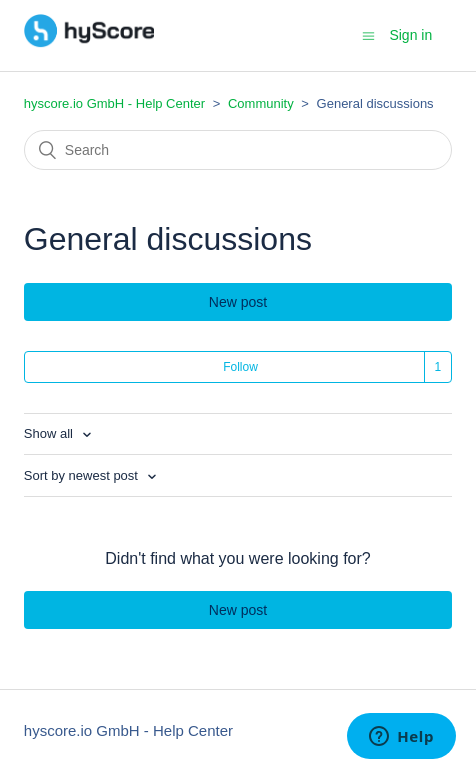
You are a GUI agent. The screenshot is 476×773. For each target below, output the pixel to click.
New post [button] (238, 302)
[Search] (238, 150)
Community (261, 103)
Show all (50, 433)
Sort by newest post (83, 475)
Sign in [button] (410, 35)
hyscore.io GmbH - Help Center (114, 103)
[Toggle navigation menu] (368, 35)
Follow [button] (240, 367)
